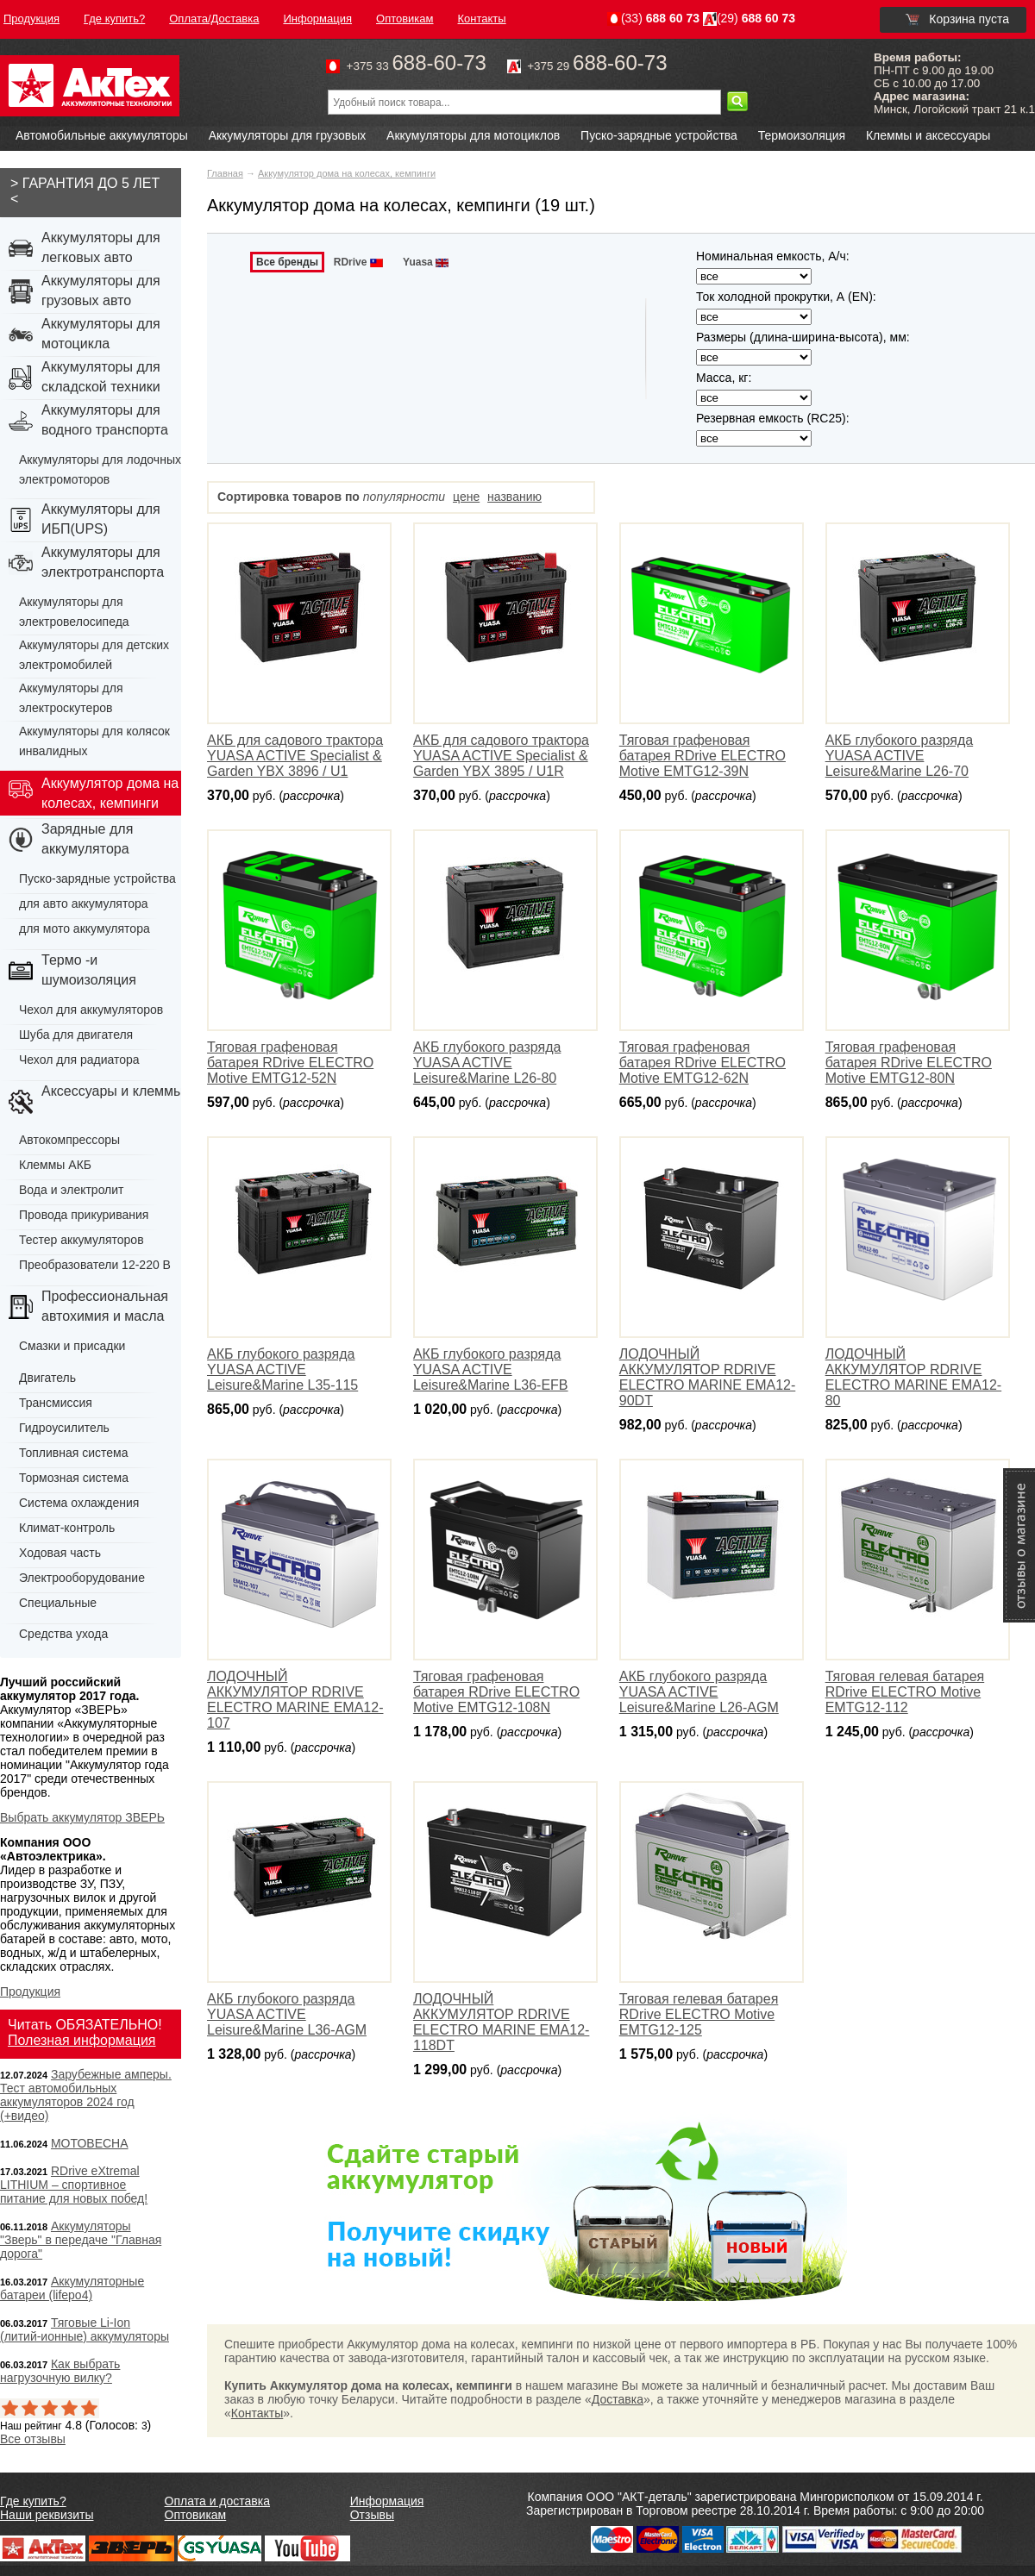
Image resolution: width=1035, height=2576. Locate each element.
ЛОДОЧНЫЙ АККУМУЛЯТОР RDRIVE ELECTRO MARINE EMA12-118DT (501, 2022)
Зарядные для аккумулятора (87, 839)
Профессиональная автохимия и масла (104, 1306)
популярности (404, 496)
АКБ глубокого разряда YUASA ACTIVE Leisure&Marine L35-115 (282, 1369)
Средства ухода (63, 1634)
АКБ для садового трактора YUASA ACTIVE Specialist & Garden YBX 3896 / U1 (295, 755)
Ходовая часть (60, 1553)
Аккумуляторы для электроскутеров (71, 698)
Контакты (257, 2413)
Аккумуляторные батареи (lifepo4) (72, 2288)
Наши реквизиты (47, 2515)
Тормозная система (74, 1478)
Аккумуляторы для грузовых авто (100, 290)
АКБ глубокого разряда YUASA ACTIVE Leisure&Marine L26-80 (487, 1062)
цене (466, 496)
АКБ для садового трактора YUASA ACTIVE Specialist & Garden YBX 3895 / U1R (501, 755)
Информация (387, 2501)
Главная (225, 173)
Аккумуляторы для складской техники (100, 377)
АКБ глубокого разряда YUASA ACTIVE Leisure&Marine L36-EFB (490, 1369)
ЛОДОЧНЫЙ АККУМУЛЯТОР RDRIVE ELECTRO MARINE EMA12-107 (295, 1699)
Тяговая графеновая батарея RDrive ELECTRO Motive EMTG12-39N (702, 755)
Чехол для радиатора (79, 1059)
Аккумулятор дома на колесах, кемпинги (347, 173)
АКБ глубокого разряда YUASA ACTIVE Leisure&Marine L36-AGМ (287, 2014)
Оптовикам (196, 2515)
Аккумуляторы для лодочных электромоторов (100, 469)
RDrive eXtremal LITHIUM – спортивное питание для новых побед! (73, 2184)
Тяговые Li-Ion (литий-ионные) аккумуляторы (84, 2329)
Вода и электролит (71, 1190)
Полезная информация (82, 2040)
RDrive (360, 262)
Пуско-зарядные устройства (658, 135)
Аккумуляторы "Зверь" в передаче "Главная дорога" (80, 2239)
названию (514, 496)
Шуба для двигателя (76, 1034)
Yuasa (427, 262)
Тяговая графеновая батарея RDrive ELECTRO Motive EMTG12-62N (702, 1062)
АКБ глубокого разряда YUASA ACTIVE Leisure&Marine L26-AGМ (699, 1692)
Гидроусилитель (64, 1428)
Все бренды (287, 262)
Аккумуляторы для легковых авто (100, 247)
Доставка (617, 2399)
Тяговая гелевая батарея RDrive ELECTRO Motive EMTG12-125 (699, 2014)
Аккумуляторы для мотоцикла (100, 333)
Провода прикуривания (83, 1215)
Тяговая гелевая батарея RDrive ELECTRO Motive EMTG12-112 (905, 1692)
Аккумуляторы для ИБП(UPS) (100, 519)
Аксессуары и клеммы (112, 1091)
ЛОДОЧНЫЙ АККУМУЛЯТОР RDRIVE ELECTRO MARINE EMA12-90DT (707, 1377)
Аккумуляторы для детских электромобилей (94, 655)
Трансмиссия (55, 1403)
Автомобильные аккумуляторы (102, 135)
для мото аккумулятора (84, 928)
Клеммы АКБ (55, 1165)
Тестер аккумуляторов (81, 1240)
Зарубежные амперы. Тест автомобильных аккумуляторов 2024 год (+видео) (86, 2095)
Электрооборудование (82, 1578)
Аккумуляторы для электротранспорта (102, 562)
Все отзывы (33, 2439)
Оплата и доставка (217, 2501)
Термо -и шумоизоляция (88, 970)
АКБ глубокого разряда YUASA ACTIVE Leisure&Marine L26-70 (899, 755)
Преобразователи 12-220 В (95, 1265)
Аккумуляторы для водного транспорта (104, 420)
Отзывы (372, 2515)
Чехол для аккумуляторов (91, 1009)
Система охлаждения (79, 1503)
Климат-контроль (67, 1528)
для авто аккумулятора (83, 903)
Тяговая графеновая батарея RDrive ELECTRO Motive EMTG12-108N (496, 1692)
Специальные (58, 1603)
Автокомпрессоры (69, 1140)
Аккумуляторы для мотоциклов (473, 135)
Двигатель (47, 1378)
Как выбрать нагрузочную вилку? (60, 2371)
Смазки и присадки (72, 1346)
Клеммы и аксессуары (928, 135)
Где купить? (33, 2501)
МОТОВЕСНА (90, 2143)
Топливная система (74, 1453)
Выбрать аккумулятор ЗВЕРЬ (82, 1817)
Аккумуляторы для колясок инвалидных (94, 741)
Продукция (30, 1991)
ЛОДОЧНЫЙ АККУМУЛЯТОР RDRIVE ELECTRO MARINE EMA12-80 (913, 1377)
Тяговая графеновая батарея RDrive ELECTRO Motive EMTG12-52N (290, 1062)
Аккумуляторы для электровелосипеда (74, 611)
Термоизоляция (801, 135)
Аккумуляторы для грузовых (288, 135)
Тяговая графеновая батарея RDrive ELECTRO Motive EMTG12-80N (908, 1062)
